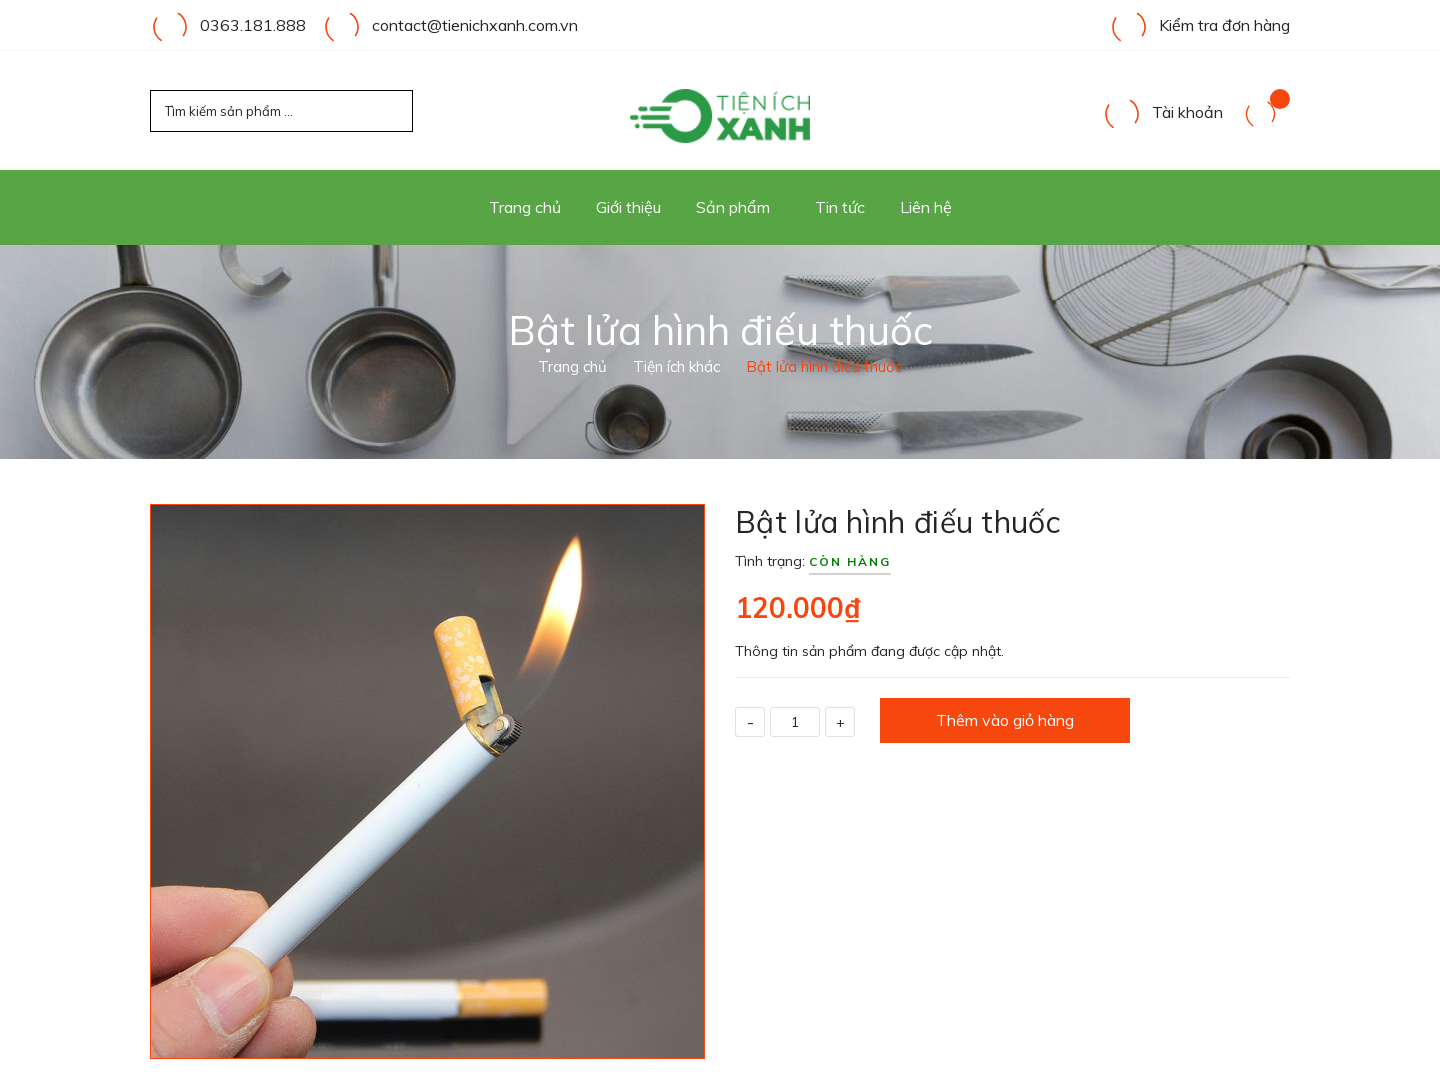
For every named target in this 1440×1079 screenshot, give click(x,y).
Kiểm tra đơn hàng (1199, 25)
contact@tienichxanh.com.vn (475, 25)
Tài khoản (1162, 112)
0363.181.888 (253, 25)
